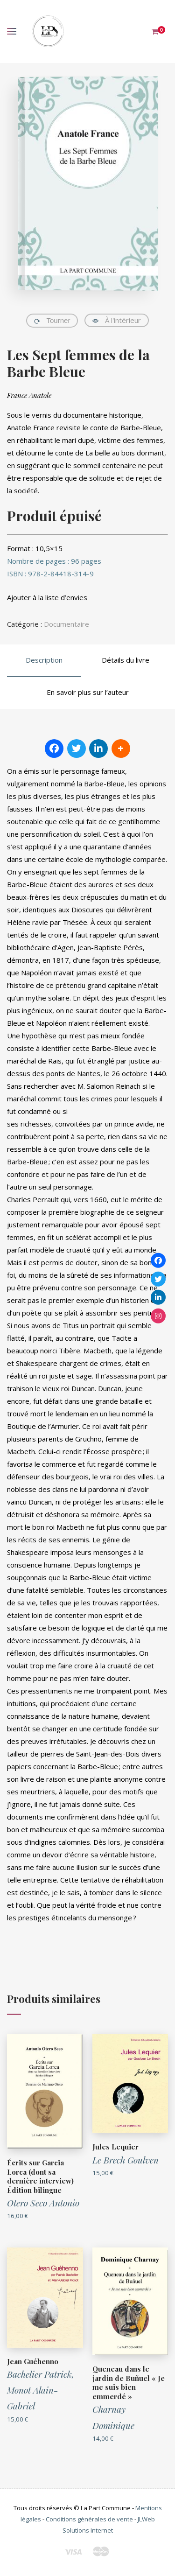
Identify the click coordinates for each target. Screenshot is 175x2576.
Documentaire (66, 624)
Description (44, 660)
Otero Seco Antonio (43, 2203)
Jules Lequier (115, 2146)
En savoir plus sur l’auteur (88, 692)
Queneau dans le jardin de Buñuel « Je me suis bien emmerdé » (128, 2382)
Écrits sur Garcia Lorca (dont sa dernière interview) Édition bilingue (40, 2176)
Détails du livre (125, 660)
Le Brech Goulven (125, 2160)
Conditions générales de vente (89, 2519)
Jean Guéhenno (32, 2361)
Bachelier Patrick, (40, 2374)
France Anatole (29, 395)
